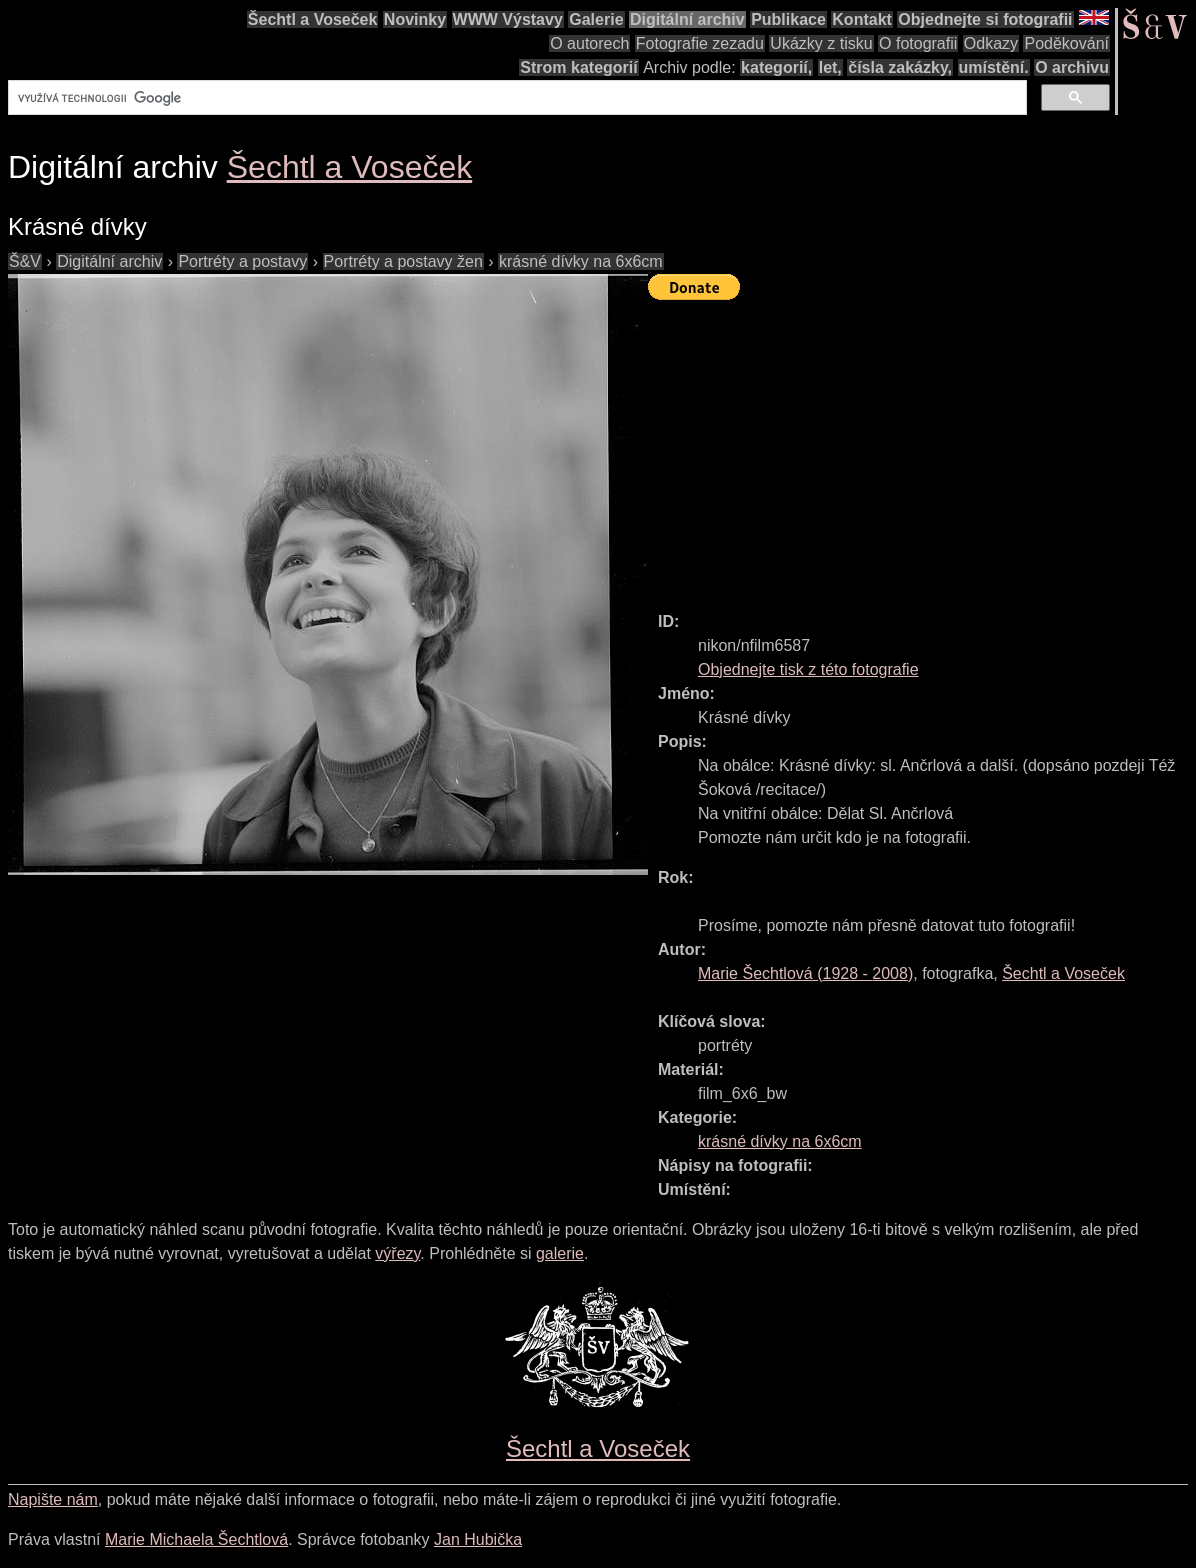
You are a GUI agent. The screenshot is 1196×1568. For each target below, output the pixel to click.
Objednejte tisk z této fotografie (808, 669)
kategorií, (776, 67)
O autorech (589, 43)
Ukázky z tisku (821, 43)
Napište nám (53, 1499)
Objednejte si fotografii (985, 19)
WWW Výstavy (508, 19)
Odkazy (991, 43)
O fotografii (918, 43)
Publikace (788, 19)
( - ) (805, 973)
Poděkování (1066, 43)
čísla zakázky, (900, 67)
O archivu (1072, 67)
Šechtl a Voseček (313, 19)
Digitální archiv (687, 19)
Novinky (415, 19)
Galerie (596, 19)
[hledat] (515, 98)
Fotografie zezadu (700, 43)
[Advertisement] (922, 447)
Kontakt (862, 19)
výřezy (397, 1253)
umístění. (994, 67)
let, (830, 67)
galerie (560, 1253)
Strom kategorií (578, 67)
